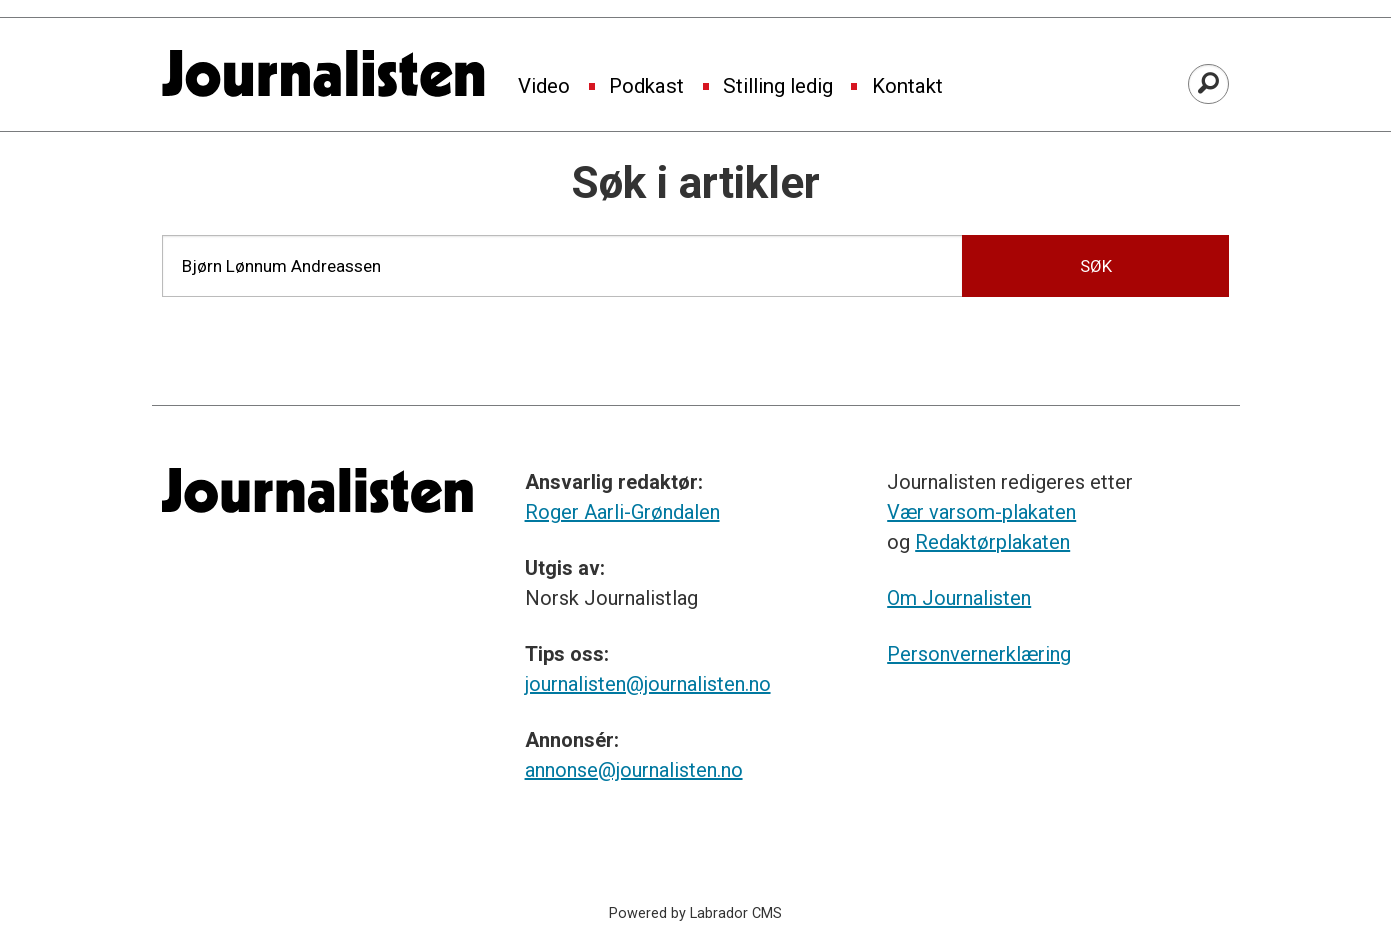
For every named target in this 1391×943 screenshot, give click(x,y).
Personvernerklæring (979, 654)
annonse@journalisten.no (634, 770)
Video (544, 87)
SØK (1096, 266)
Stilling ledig (778, 87)
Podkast (646, 87)
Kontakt (907, 87)
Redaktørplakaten (992, 542)
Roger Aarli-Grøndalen (622, 512)
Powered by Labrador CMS (695, 913)
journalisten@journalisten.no (648, 684)
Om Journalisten (959, 598)
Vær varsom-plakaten (981, 512)
